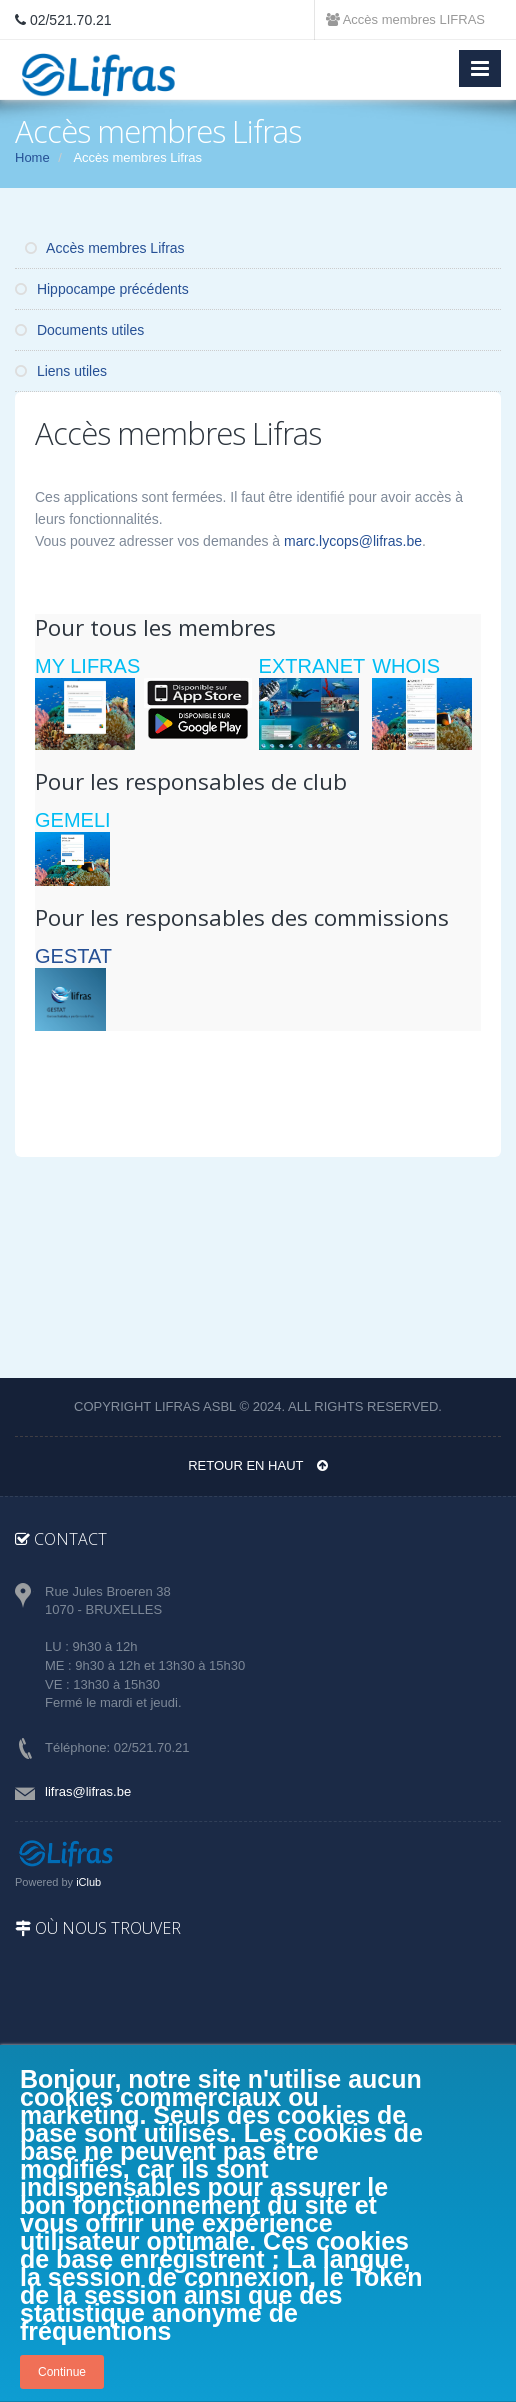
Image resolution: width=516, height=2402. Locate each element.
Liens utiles (61, 371)
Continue (62, 2372)
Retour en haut (258, 1465)
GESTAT (73, 956)
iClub (88, 1882)
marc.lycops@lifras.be (353, 541)
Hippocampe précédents (102, 289)
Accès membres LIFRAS (405, 19)
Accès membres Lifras (105, 248)
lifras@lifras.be (88, 1791)
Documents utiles (79, 330)
